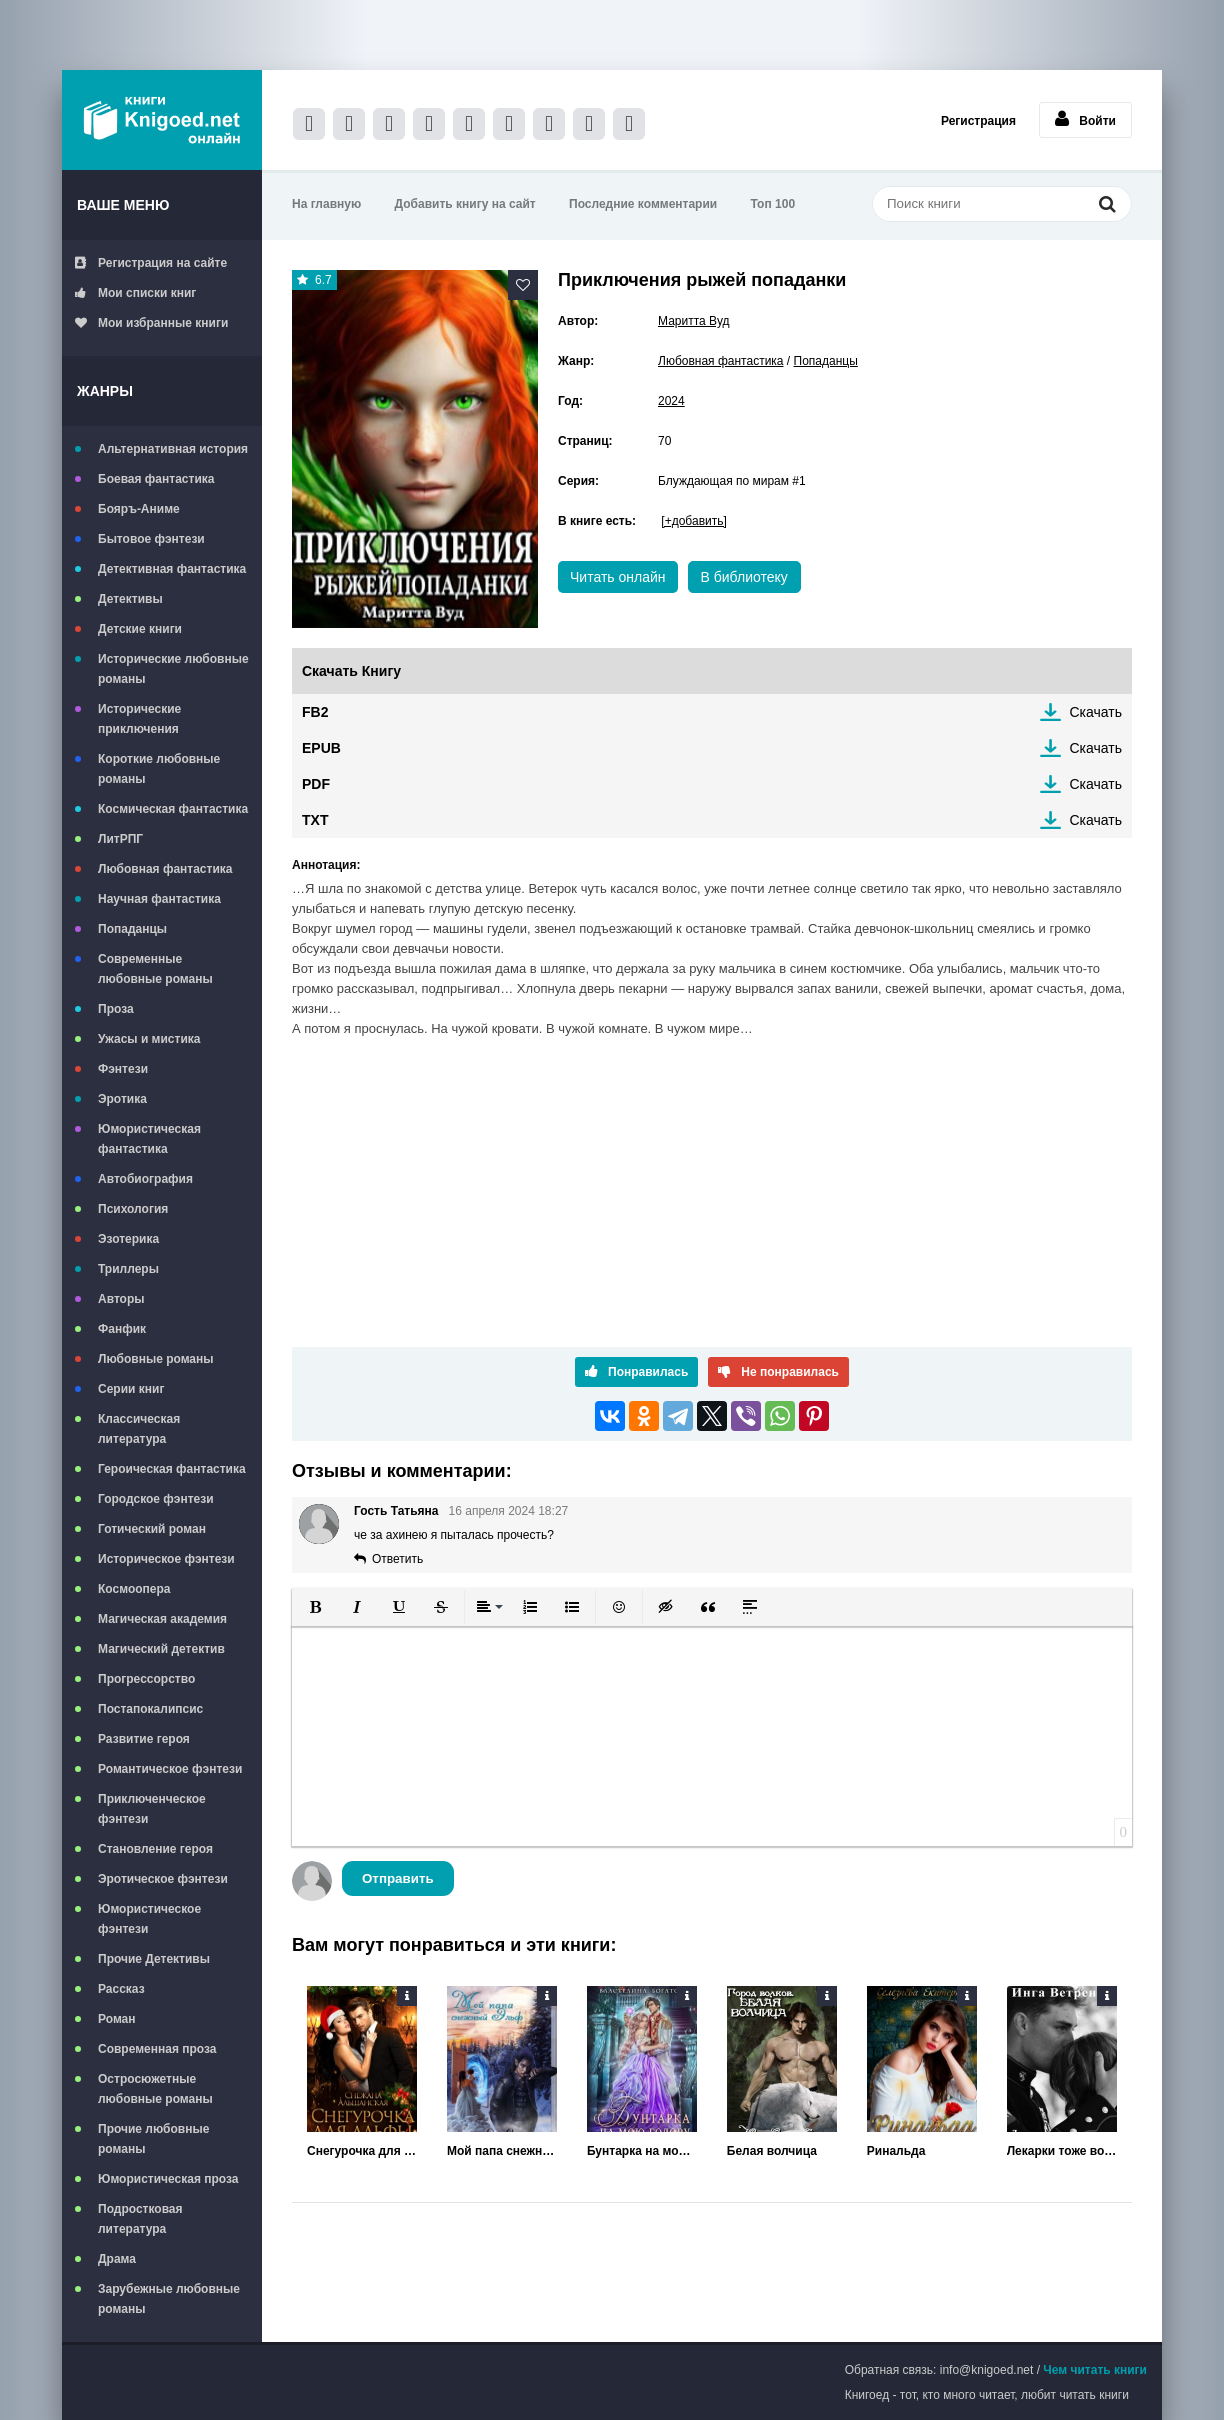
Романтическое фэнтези (170, 1769)
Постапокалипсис (150, 1709)
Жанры (105, 391)
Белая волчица (772, 2151)
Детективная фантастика (172, 569)
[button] (315, 1607)
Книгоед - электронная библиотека (162, 120)
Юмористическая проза (168, 2179)
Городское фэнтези (156, 1499)
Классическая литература (139, 1429)
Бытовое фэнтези (151, 539)
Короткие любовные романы (159, 769)
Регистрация (978, 121)
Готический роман (152, 1529)
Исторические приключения (139, 719)
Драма (117, 2259)
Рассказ (121, 1989)
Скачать (1096, 712)
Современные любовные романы (155, 969)
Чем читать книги (1095, 2370)
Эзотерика (128, 1239)
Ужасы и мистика (149, 1039)
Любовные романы (156, 1359)
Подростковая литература (140, 2219)
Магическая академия (162, 1619)
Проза (116, 1009)
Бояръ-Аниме (139, 509)
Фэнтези (123, 1069)
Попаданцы (132, 929)
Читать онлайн (618, 577)
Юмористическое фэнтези (149, 1919)
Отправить (398, 1878)
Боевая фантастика (156, 479)
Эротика (122, 1099)
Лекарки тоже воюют (1062, 2151)
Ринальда (896, 2151)
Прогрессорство (146, 1679)
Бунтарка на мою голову (642, 2151)
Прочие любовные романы (153, 2139)
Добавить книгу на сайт (465, 204)
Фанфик (122, 1329)
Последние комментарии (643, 204)
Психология (133, 1209)
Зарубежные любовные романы (169, 2299)
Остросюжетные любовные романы (155, 2089)
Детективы (130, 599)
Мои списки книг (135, 293)
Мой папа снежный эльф (502, 2151)
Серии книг (131, 1389)
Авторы (121, 1299)
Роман (117, 2019)
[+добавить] (693, 521)
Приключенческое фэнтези (152, 1809)
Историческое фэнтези (166, 1559)
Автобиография (145, 1179)
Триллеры (128, 1269)
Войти (1085, 119)
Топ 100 (773, 204)
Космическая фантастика (173, 809)
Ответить (397, 1559)
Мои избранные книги (151, 323)
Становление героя (155, 1849)
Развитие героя (144, 1739)
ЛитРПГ (120, 839)
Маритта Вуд (694, 321)
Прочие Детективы (154, 1959)
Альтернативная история (173, 449)
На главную (326, 204)
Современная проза (157, 2049)
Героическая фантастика (172, 1469)
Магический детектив (161, 1649)
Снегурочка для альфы (362, 2151)
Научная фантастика (159, 899)
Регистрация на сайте (151, 263)
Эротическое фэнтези (163, 1879)
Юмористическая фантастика (149, 1139)
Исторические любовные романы (173, 669)
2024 (671, 401)
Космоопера (134, 1589)
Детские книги (140, 629)
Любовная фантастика (165, 869)
